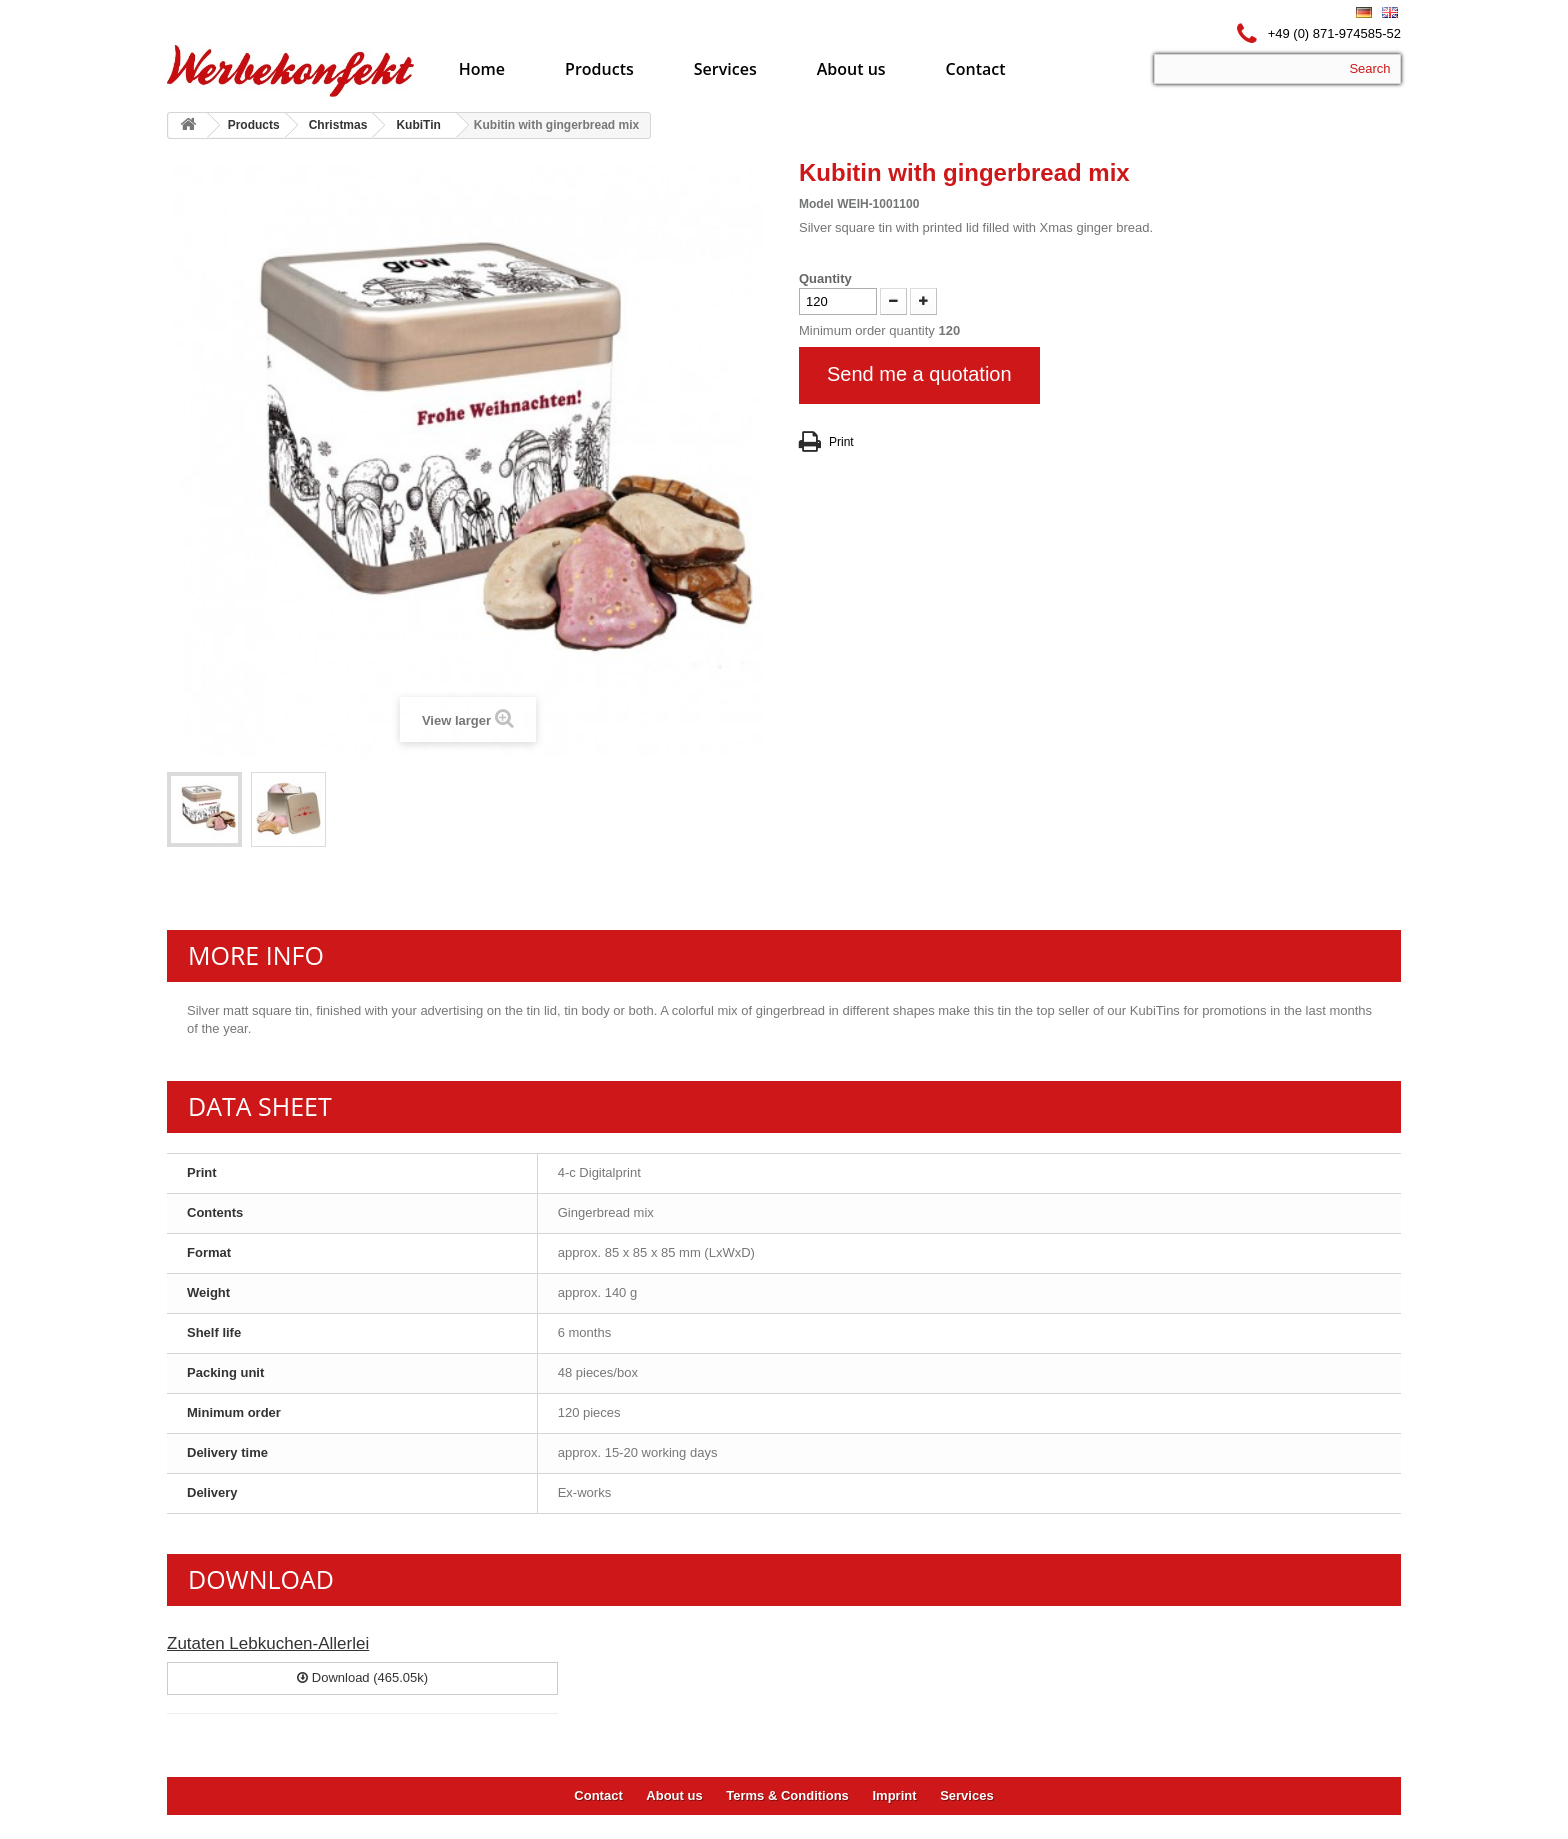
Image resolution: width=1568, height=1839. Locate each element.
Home (482, 69)
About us (851, 69)
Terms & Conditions (787, 1795)
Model (816, 204)
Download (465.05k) (362, 1677)
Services (725, 69)
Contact (976, 69)
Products (599, 69)
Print (841, 442)
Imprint (894, 1795)
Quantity (825, 278)
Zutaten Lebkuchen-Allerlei (268, 1643)
